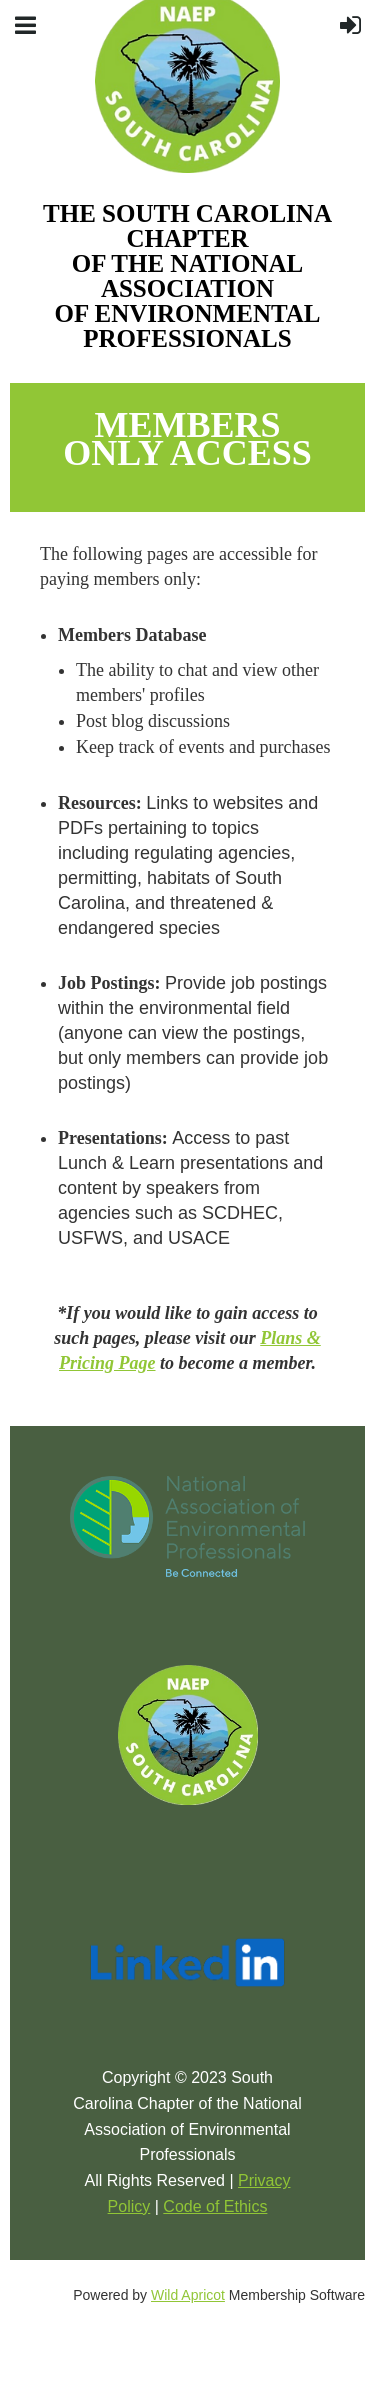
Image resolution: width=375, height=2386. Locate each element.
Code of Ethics (215, 2206)
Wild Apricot (188, 2295)
